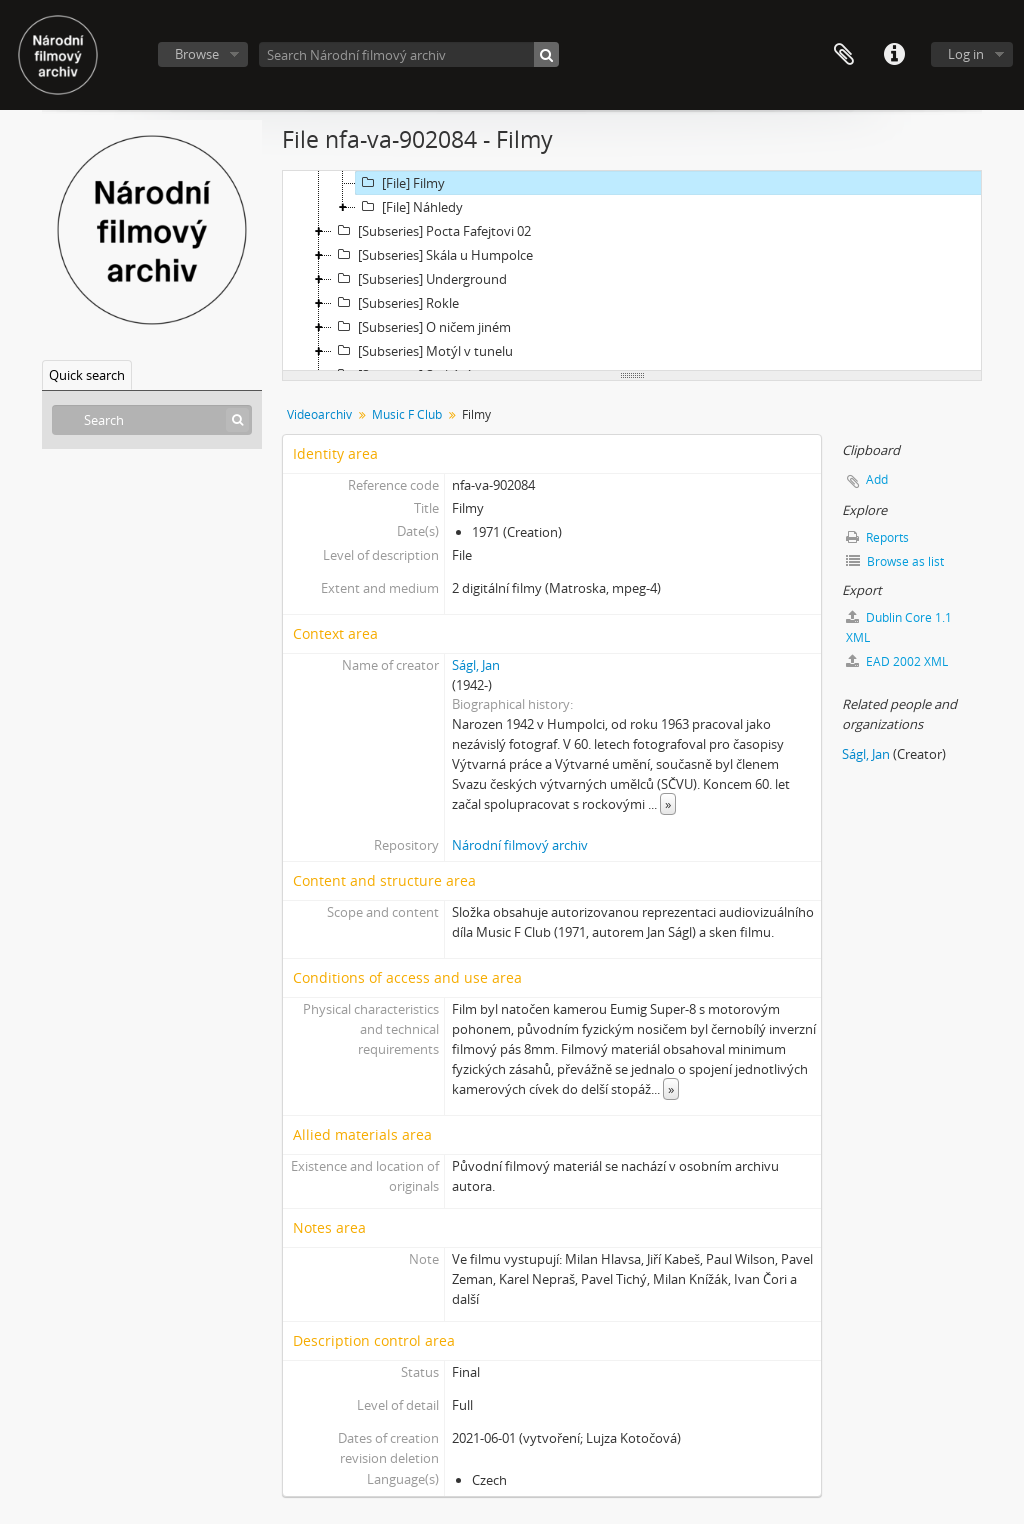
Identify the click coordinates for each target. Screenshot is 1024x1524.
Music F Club (407, 414)
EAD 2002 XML (897, 661)
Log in (966, 54)
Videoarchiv (319, 414)
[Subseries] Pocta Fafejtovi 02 (431, 231)
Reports (877, 537)
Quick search (87, 375)
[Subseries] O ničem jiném (421, 327)
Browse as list (895, 561)
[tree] (632, 271)
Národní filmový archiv (520, 845)
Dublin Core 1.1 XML (899, 627)
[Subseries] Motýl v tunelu (422, 351)
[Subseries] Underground (419, 279)
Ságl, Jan (476, 665)
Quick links (894, 55)
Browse (197, 54)
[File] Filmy (400, 183)
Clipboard (844, 55)
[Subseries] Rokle (395, 303)
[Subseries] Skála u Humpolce (432, 255)
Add (877, 479)
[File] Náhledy (409, 207)
